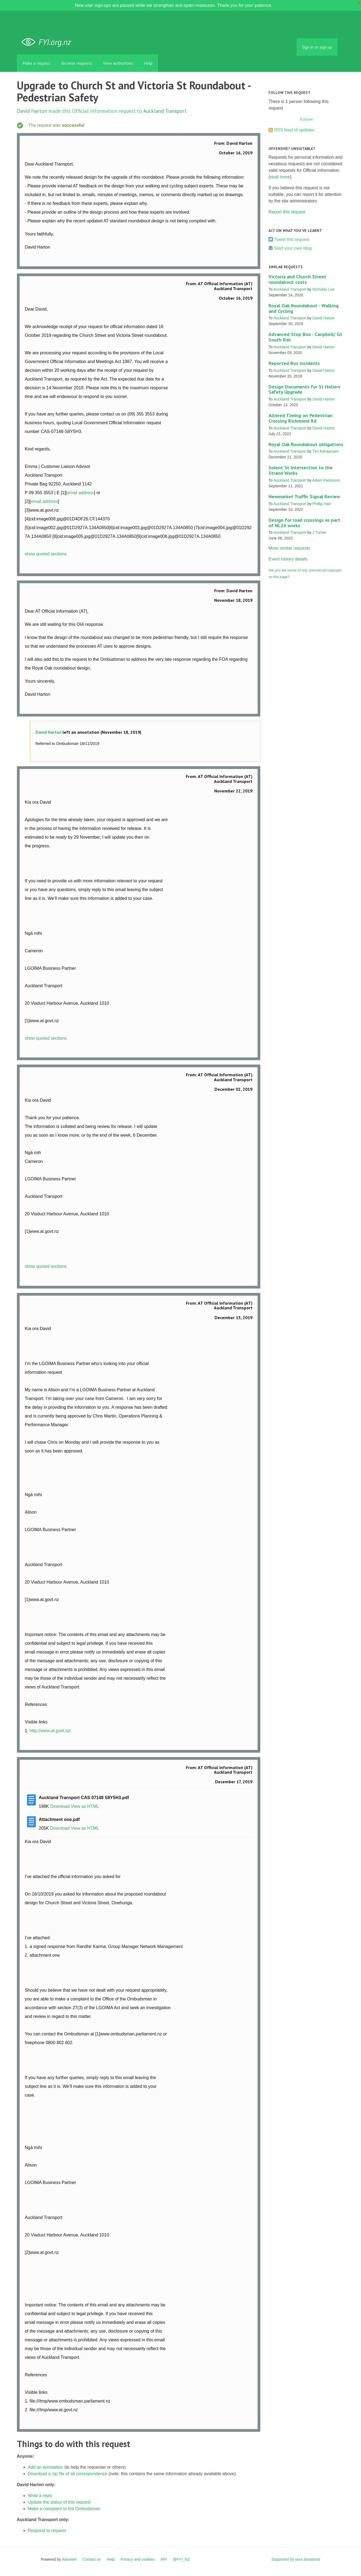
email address (80, 492)
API (164, 2559)
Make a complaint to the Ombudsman (64, 2508)
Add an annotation (45, 2467)
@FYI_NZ (181, 2559)
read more (280, 177)
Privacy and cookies (138, 2559)
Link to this (249, 258)
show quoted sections (46, 554)
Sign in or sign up (317, 47)
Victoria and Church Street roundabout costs (297, 279)
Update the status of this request (59, 2502)
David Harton (32, 110)
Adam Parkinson (326, 480)
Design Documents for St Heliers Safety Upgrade (304, 389)
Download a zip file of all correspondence (68, 2473)
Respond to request (47, 2530)
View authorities (118, 63)
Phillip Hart (321, 504)
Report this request (286, 212)
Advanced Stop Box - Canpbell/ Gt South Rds (305, 337)
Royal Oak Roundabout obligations (305, 444)
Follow (306, 119)
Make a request (36, 63)
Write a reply (40, 2495)
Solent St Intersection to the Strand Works (300, 470)
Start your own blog (293, 248)
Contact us (91, 2559)
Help (148, 63)
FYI (48, 42)
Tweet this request (291, 239)
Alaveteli (69, 2559)
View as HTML (85, 1806)
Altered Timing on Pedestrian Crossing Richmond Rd (300, 418)
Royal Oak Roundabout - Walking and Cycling (303, 308)
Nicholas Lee (323, 289)
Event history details (288, 559)
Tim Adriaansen (325, 451)
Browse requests (76, 63)
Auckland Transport (165, 110)
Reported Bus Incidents (294, 363)
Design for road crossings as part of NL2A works (304, 523)
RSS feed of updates (294, 130)
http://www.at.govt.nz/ (50, 1730)
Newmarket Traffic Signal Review (304, 496)
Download (60, 1806)
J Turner (319, 532)
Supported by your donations (295, 2559)
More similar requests (289, 548)
